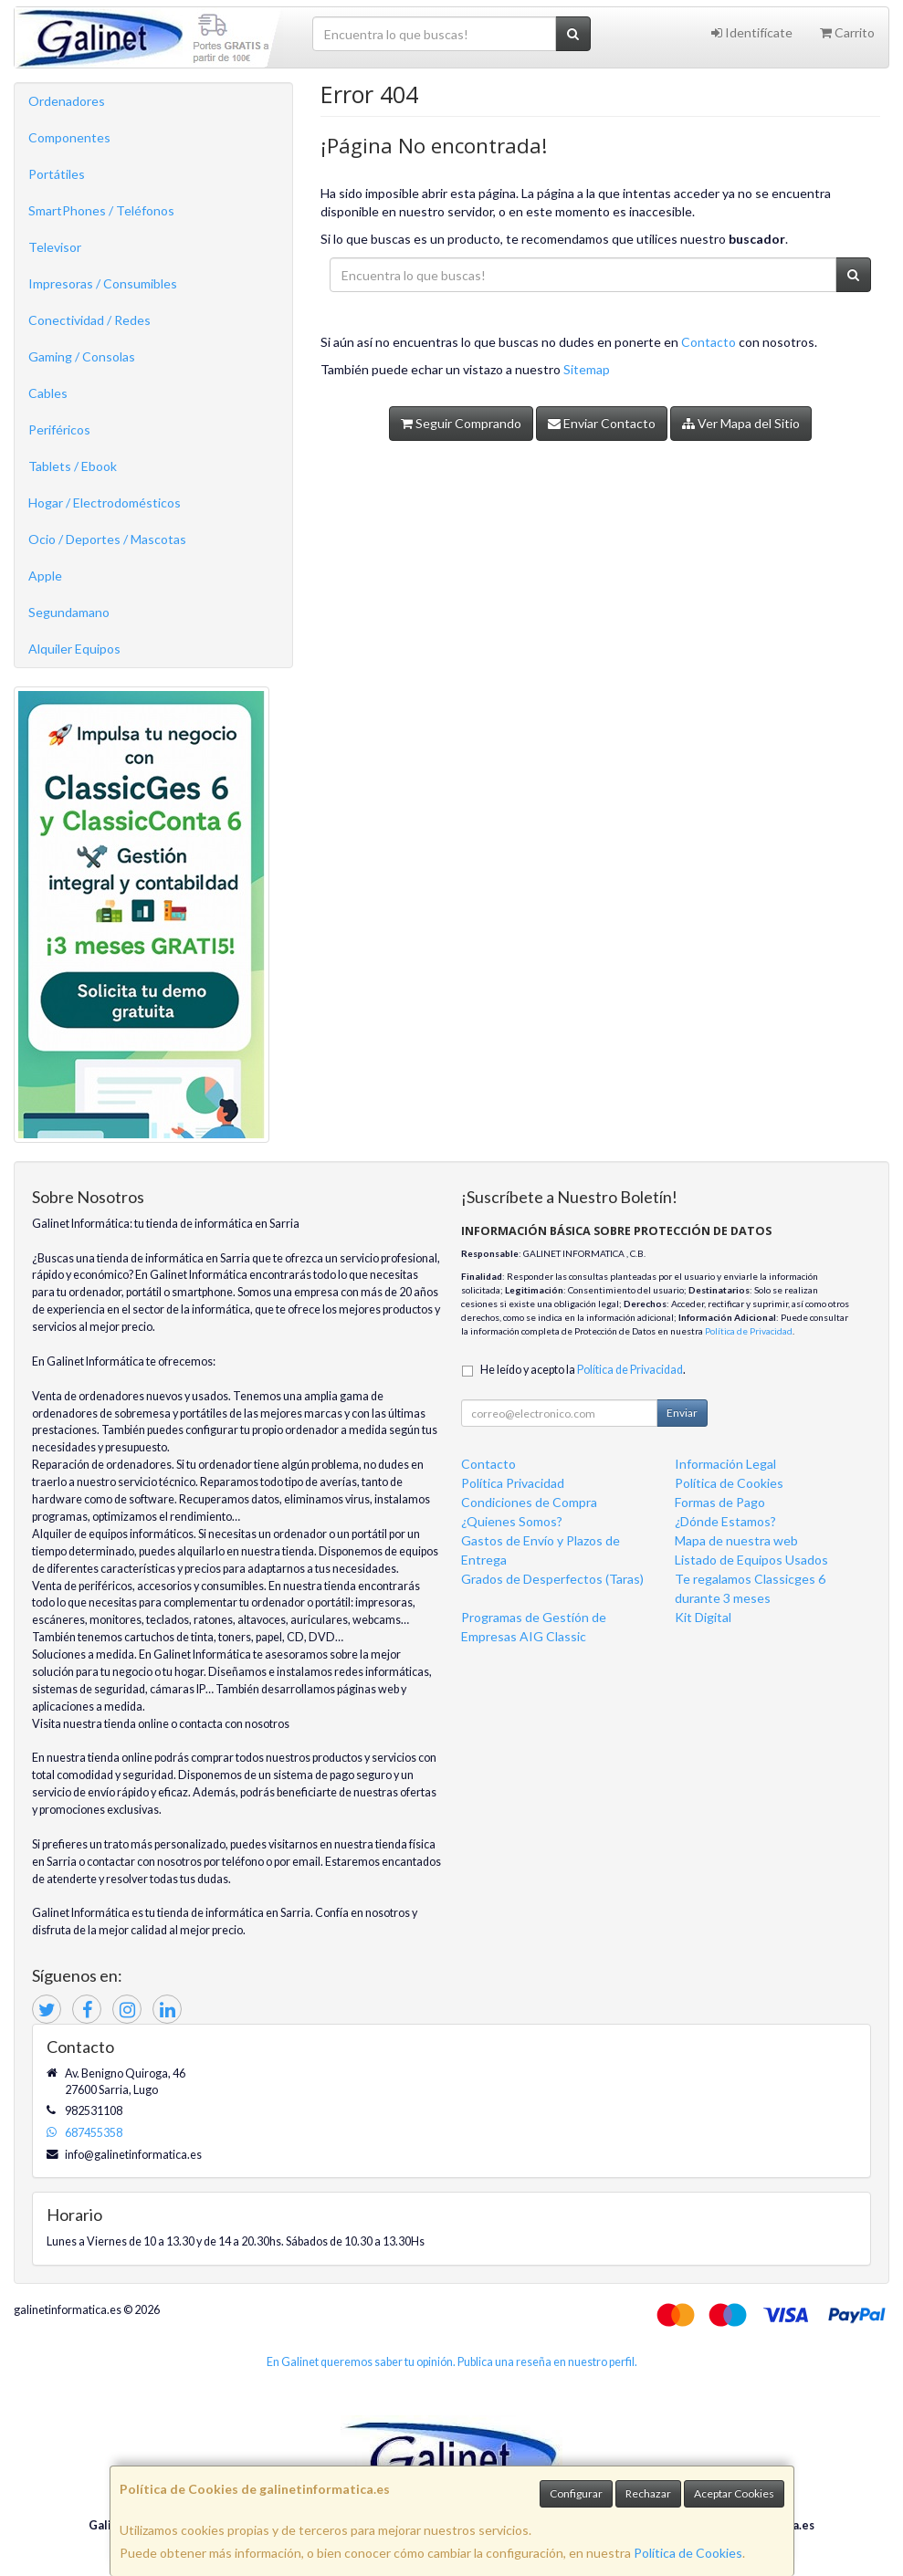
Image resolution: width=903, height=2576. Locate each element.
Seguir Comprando (461, 423)
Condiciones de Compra (529, 1502)
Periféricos (59, 429)
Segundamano (69, 612)
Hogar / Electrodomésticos (104, 502)
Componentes (69, 137)
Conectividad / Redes (89, 320)
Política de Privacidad (749, 1330)
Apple (45, 575)
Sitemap (586, 369)
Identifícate (752, 32)
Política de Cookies (688, 2552)
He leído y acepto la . (583, 1370)
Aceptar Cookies (734, 2493)
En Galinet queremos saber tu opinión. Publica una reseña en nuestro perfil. (452, 2362)
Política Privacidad (512, 1483)
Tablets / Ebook (72, 466)
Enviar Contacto (602, 423)
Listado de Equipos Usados (751, 1559)
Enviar (682, 1412)
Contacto (708, 342)
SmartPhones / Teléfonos (101, 210)
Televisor (54, 247)
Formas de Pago (720, 1502)
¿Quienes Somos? (511, 1521)
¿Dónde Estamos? (725, 1521)
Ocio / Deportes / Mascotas (107, 539)
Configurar (576, 2493)
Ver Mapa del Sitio (741, 423)
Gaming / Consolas (81, 356)
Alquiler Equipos (74, 648)
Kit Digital (703, 1617)
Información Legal (725, 1463)
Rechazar (648, 2493)
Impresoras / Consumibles (102, 283)
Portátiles (56, 174)
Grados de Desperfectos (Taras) (552, 1578)
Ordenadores (66, 101)
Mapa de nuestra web (736, 1540)
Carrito (847, 32)
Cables (48, 393)
